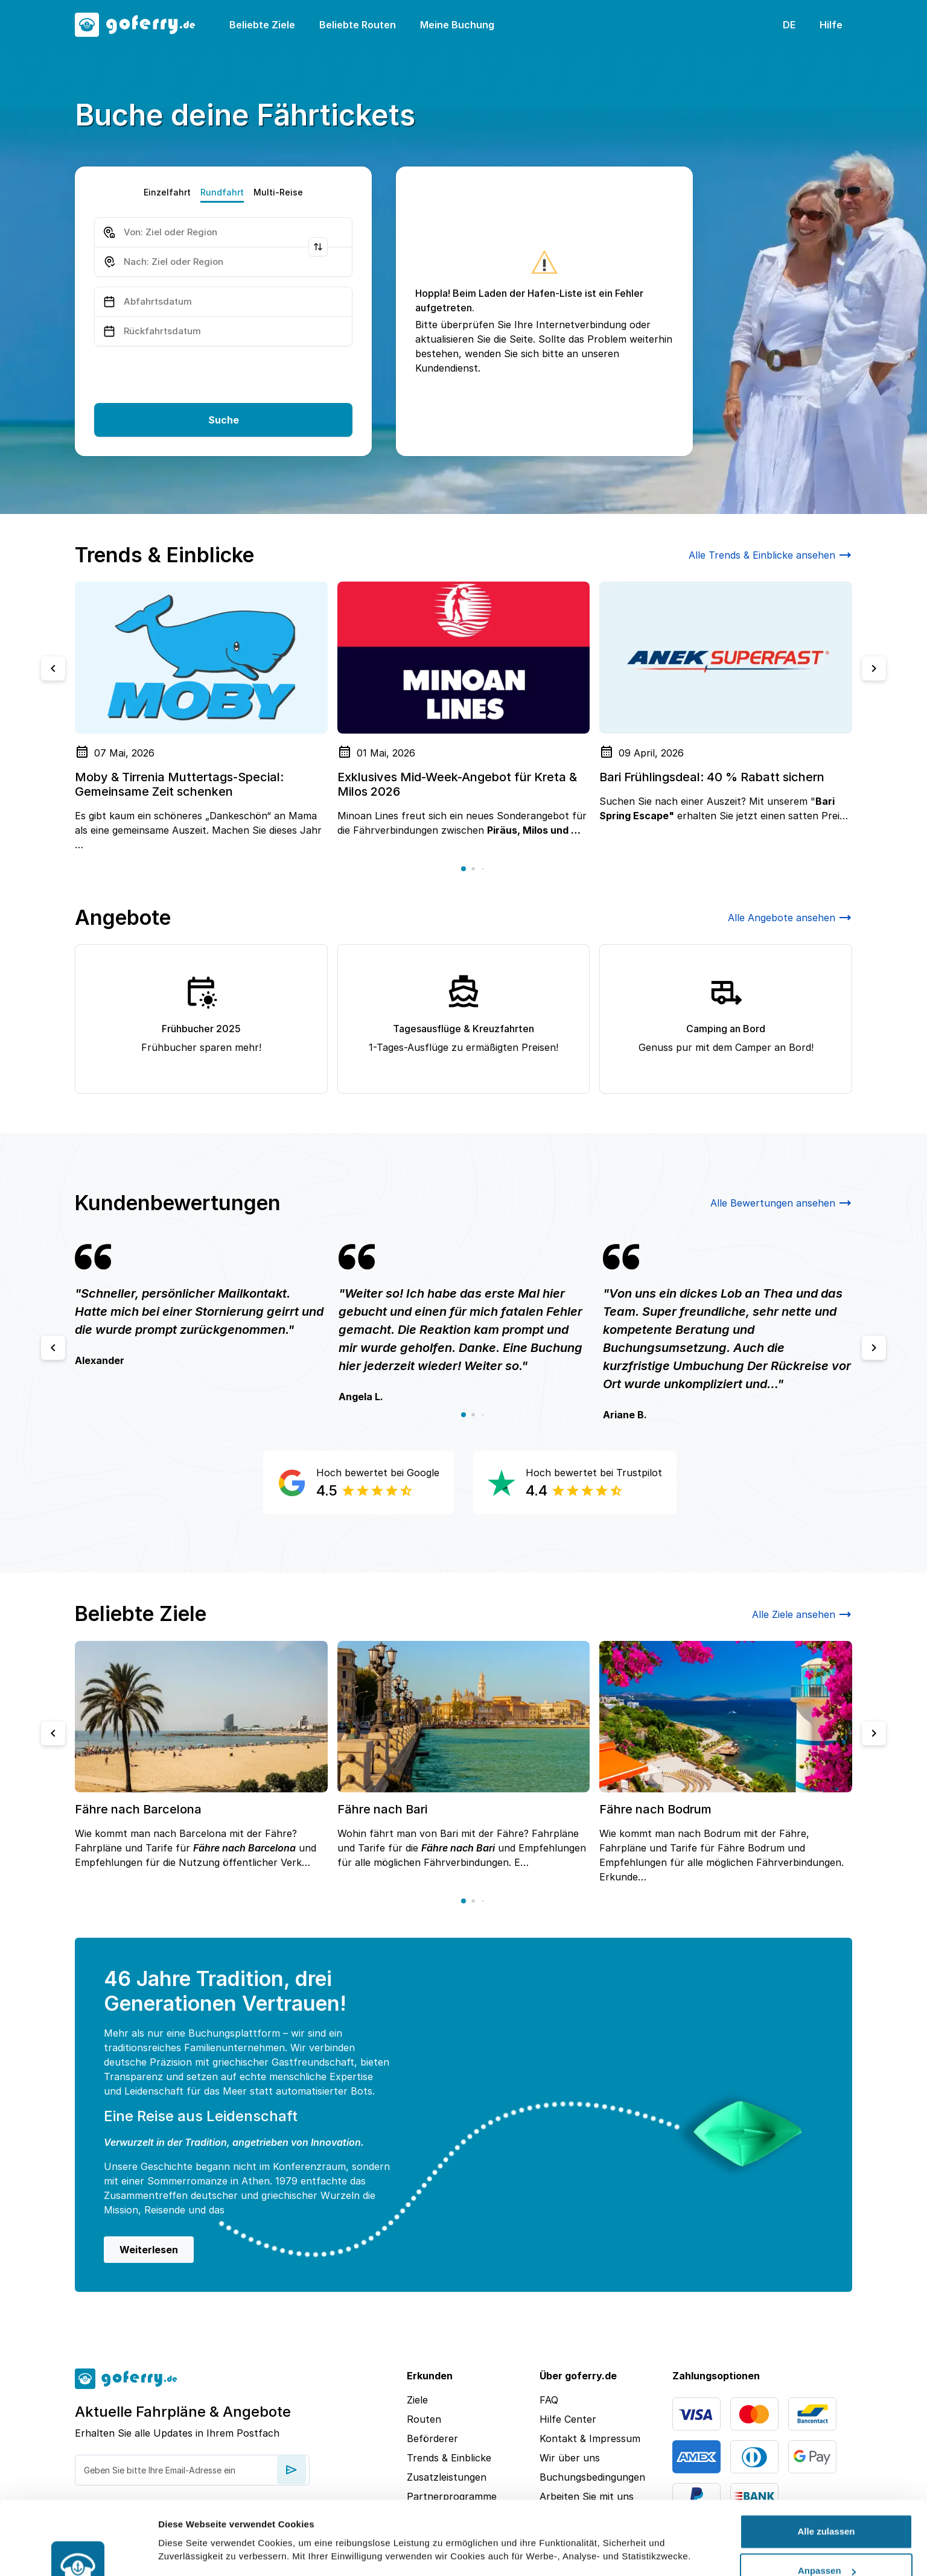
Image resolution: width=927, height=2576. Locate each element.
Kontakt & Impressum (590, 2438)
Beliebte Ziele (262, 25)
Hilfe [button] (831, 25)
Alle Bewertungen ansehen (781, 1203)
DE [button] (789, 25)
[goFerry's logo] (142, 25)
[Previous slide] (53, 668)
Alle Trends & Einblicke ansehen (770, 555)
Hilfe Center (568, 2419)
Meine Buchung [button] (457, 25)
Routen (424, 2419)
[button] (463, 868)
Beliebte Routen (357, 25)
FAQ (549, 2400)
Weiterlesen (148, 2250)
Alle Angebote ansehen (790, 917)
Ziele (417, 2400)
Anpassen (827, 2511)
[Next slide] (874, 668)
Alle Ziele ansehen (802, 1614)
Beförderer (432, 2438)
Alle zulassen (826, 2471)
